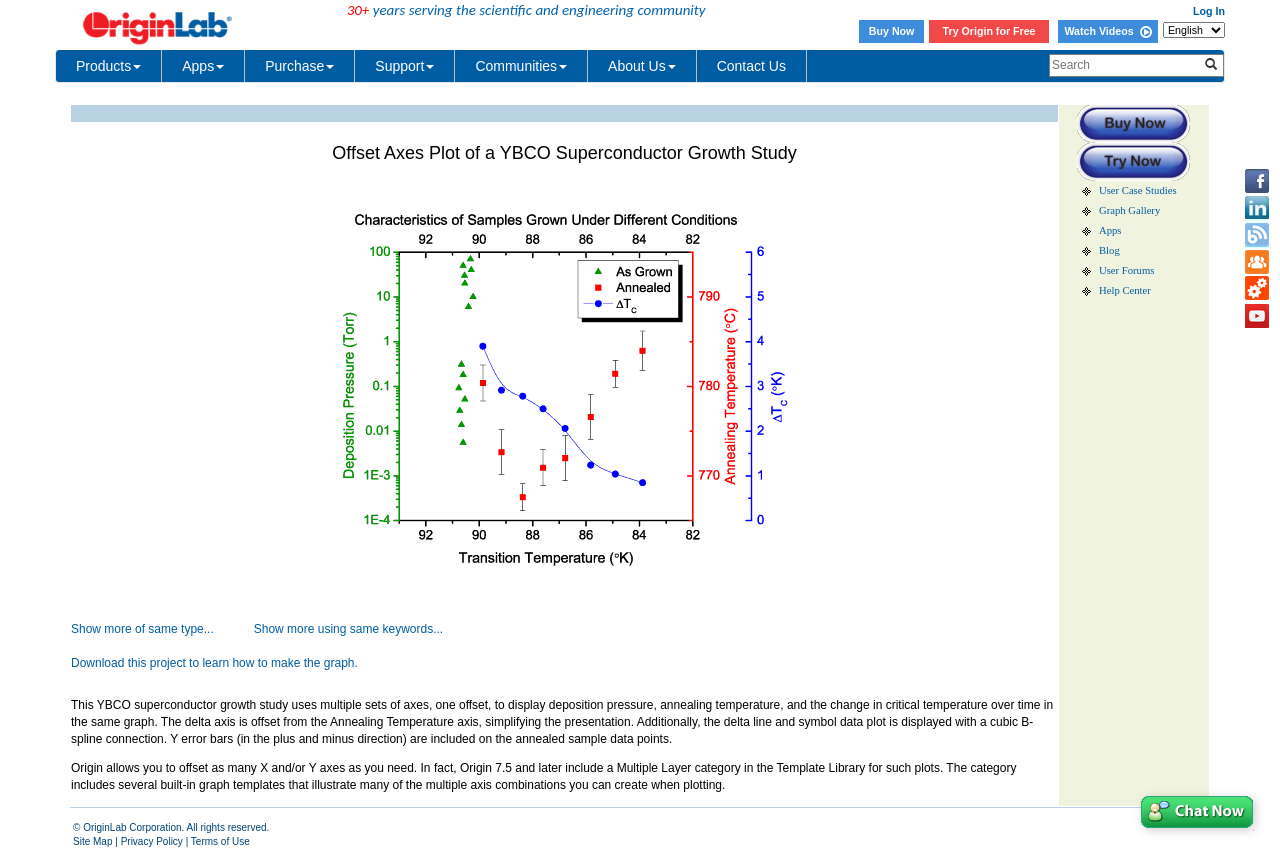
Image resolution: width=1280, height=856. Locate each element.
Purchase (299, 66)
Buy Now (892, 31)
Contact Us (751, 66)
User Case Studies (1138, 190)
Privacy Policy (152, 841)
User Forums (1126, 270)
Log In (1209, 11)
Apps (203, 66)
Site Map (92, 841)
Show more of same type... (142, 629)
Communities (521, 66)
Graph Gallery (1129, 210)
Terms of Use (220, 841)
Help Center (1125, 290)
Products (108, 66)
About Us (642, 66)
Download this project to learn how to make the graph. (214, 663)
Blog (1109, 250)
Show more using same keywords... (348, 629)
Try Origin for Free (989, 31)
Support (404, 66)
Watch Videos (1107, 31)
